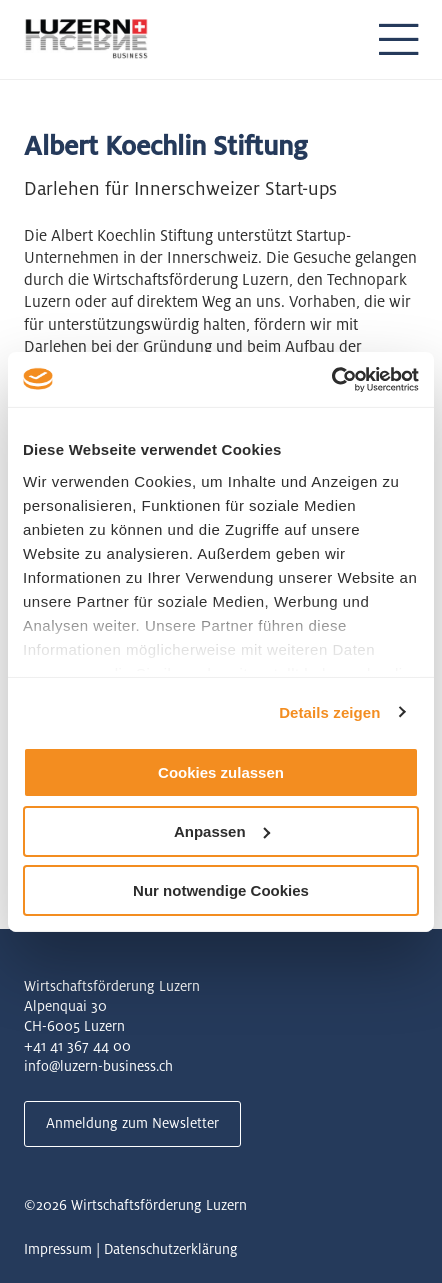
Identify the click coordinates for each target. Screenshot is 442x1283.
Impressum (58, 1249)
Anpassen (222, 831)
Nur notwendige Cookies (221, 889)
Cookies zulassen (221, 772)
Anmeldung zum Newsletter (132, 1123)
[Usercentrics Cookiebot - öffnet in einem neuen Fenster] (331, 379)
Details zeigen (329, 711)
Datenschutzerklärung (171, 1249)
